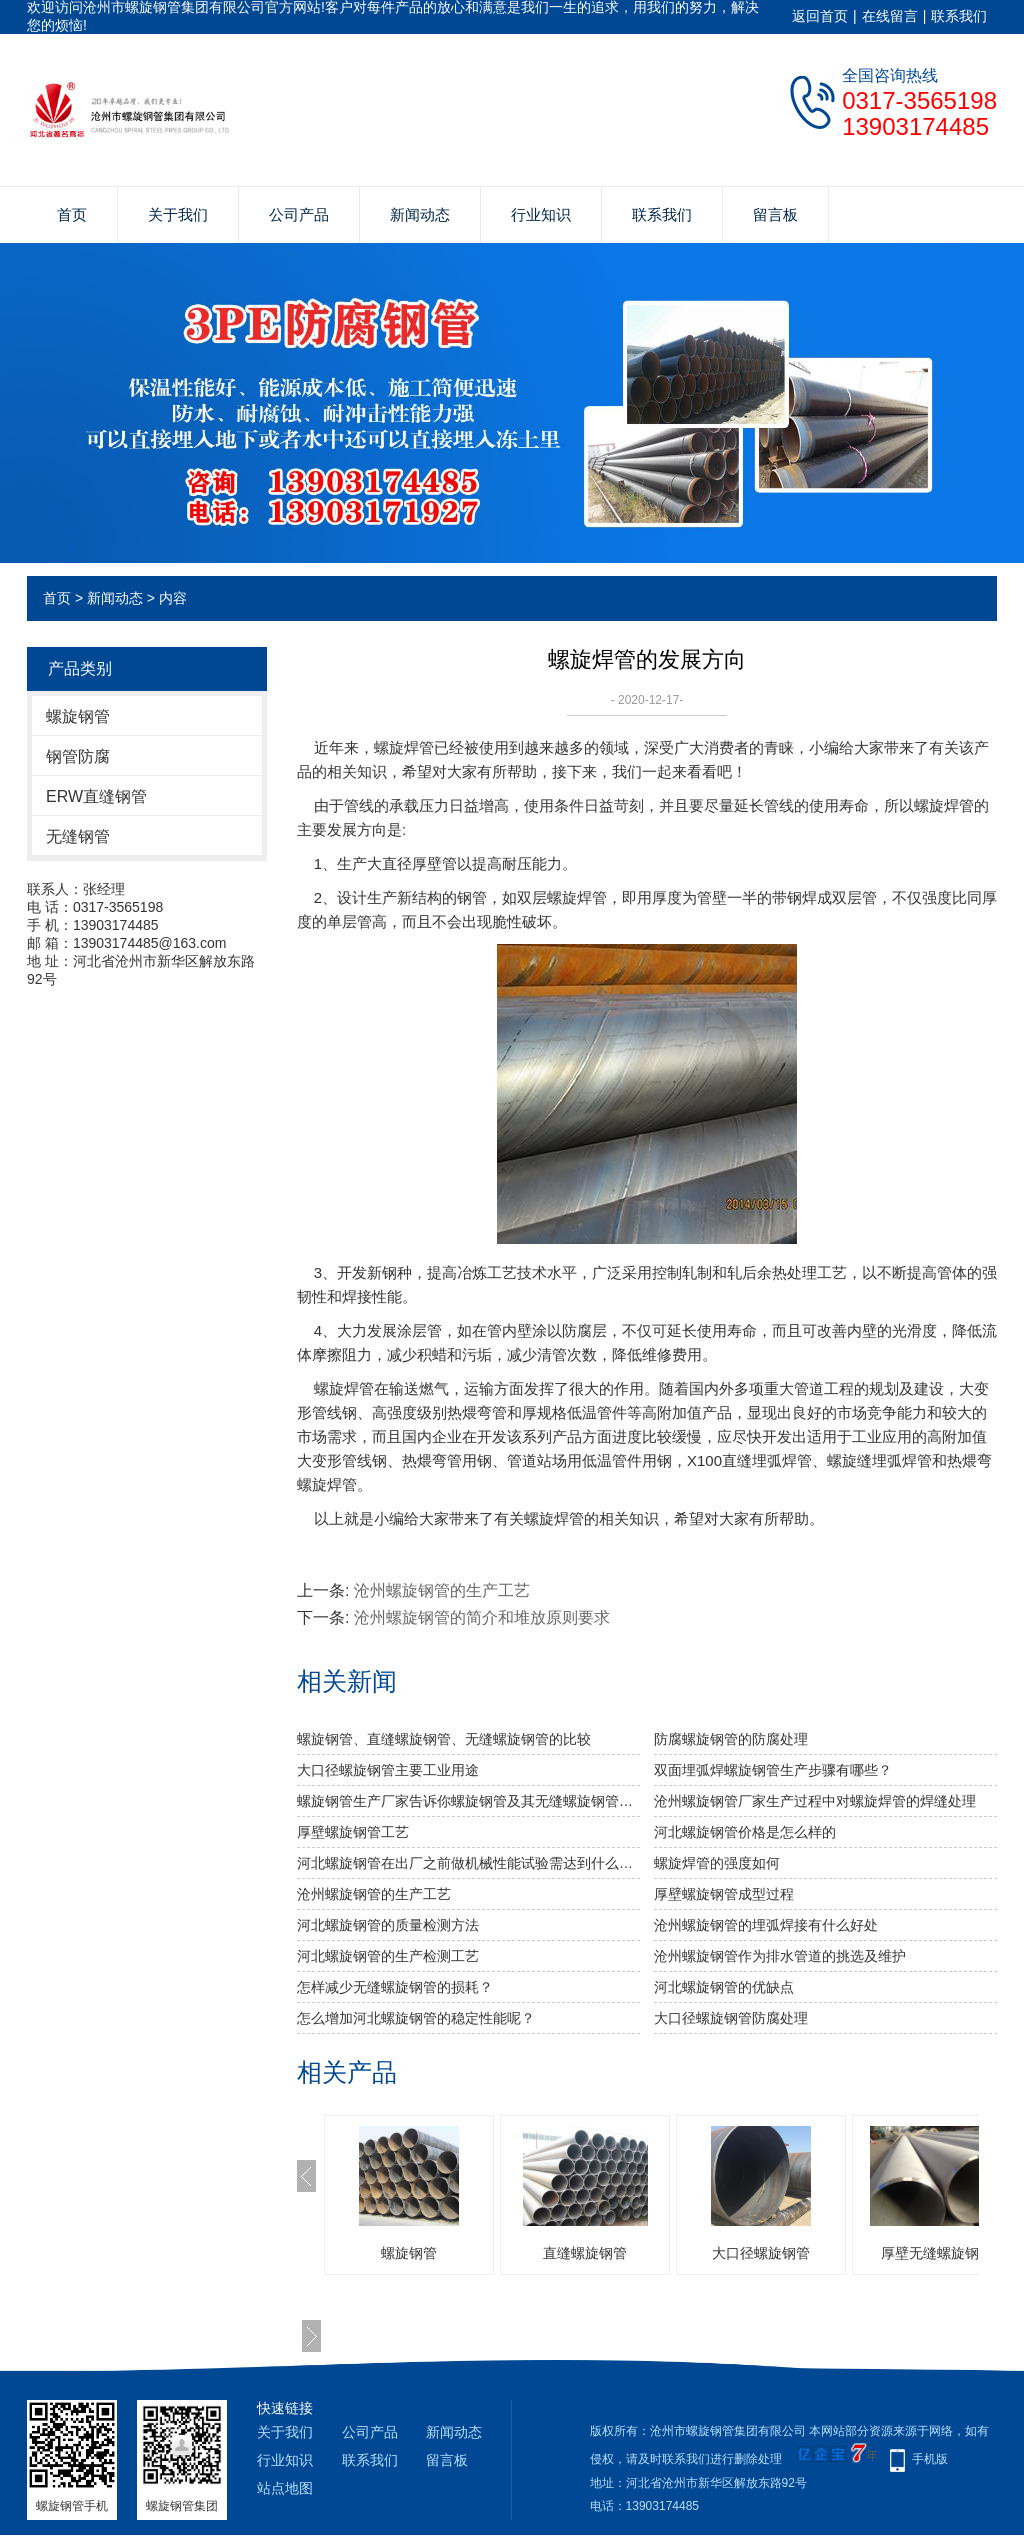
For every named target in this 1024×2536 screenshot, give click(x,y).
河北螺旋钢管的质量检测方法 (388, 1925)
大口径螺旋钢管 (761, 2253)
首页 (72, 214)
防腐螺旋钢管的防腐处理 (731, 1739)
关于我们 (178, 214)
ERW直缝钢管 (96, 796)
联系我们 (959, 16)
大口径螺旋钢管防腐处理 (731, 2018)
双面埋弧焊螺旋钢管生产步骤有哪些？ (773, 1770)
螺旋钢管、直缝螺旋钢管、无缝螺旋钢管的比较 (444, 1739)
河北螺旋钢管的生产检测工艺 (388, 1956)
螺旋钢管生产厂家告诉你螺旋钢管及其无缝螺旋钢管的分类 (468, 1801)
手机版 (930, 2459)
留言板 (775, 214)
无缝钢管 (78, 836)
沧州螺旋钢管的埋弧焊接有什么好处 (766, 1925)
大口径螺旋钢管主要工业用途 (388, 1770)
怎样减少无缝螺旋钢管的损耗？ (395, 1987)
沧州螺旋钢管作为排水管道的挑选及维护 (780, 1956)
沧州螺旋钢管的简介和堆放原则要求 (482, 1617)
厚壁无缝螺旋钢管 (937, 2253)
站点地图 (285, 2488)
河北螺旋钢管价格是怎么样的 (745, 1832)
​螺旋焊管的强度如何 (717, 1863)
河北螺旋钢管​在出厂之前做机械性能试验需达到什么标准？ (468, 1863)
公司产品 (299, 214)
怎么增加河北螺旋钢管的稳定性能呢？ (416, 2018)
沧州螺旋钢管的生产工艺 (442, 1590)
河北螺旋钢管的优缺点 (724, 1987)
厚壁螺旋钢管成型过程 (724, 1894)
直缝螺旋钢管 (585, 2253)
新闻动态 (420, 214)
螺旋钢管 (78, 716)
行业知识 (541, 214)
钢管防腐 (78, 756)
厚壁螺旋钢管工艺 (353, 1832)
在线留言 (890, 16)
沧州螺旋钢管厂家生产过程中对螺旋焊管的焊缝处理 (815, 1801)
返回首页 (820, 16)
